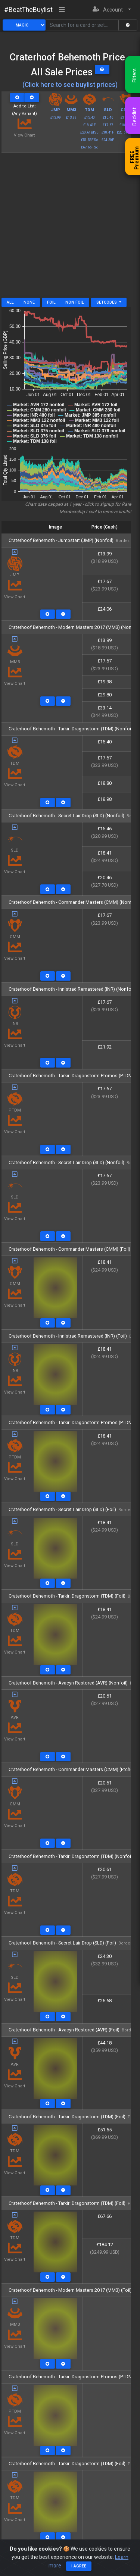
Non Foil (74, 302)
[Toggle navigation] (62, 10)
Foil (51, 302)
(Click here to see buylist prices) (70, 84)
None (29, 302)
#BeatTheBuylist (28, 9)
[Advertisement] (70, 228)
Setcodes (107, 302)
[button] (112, 10)
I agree (78, 2566)
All (10, 302)
